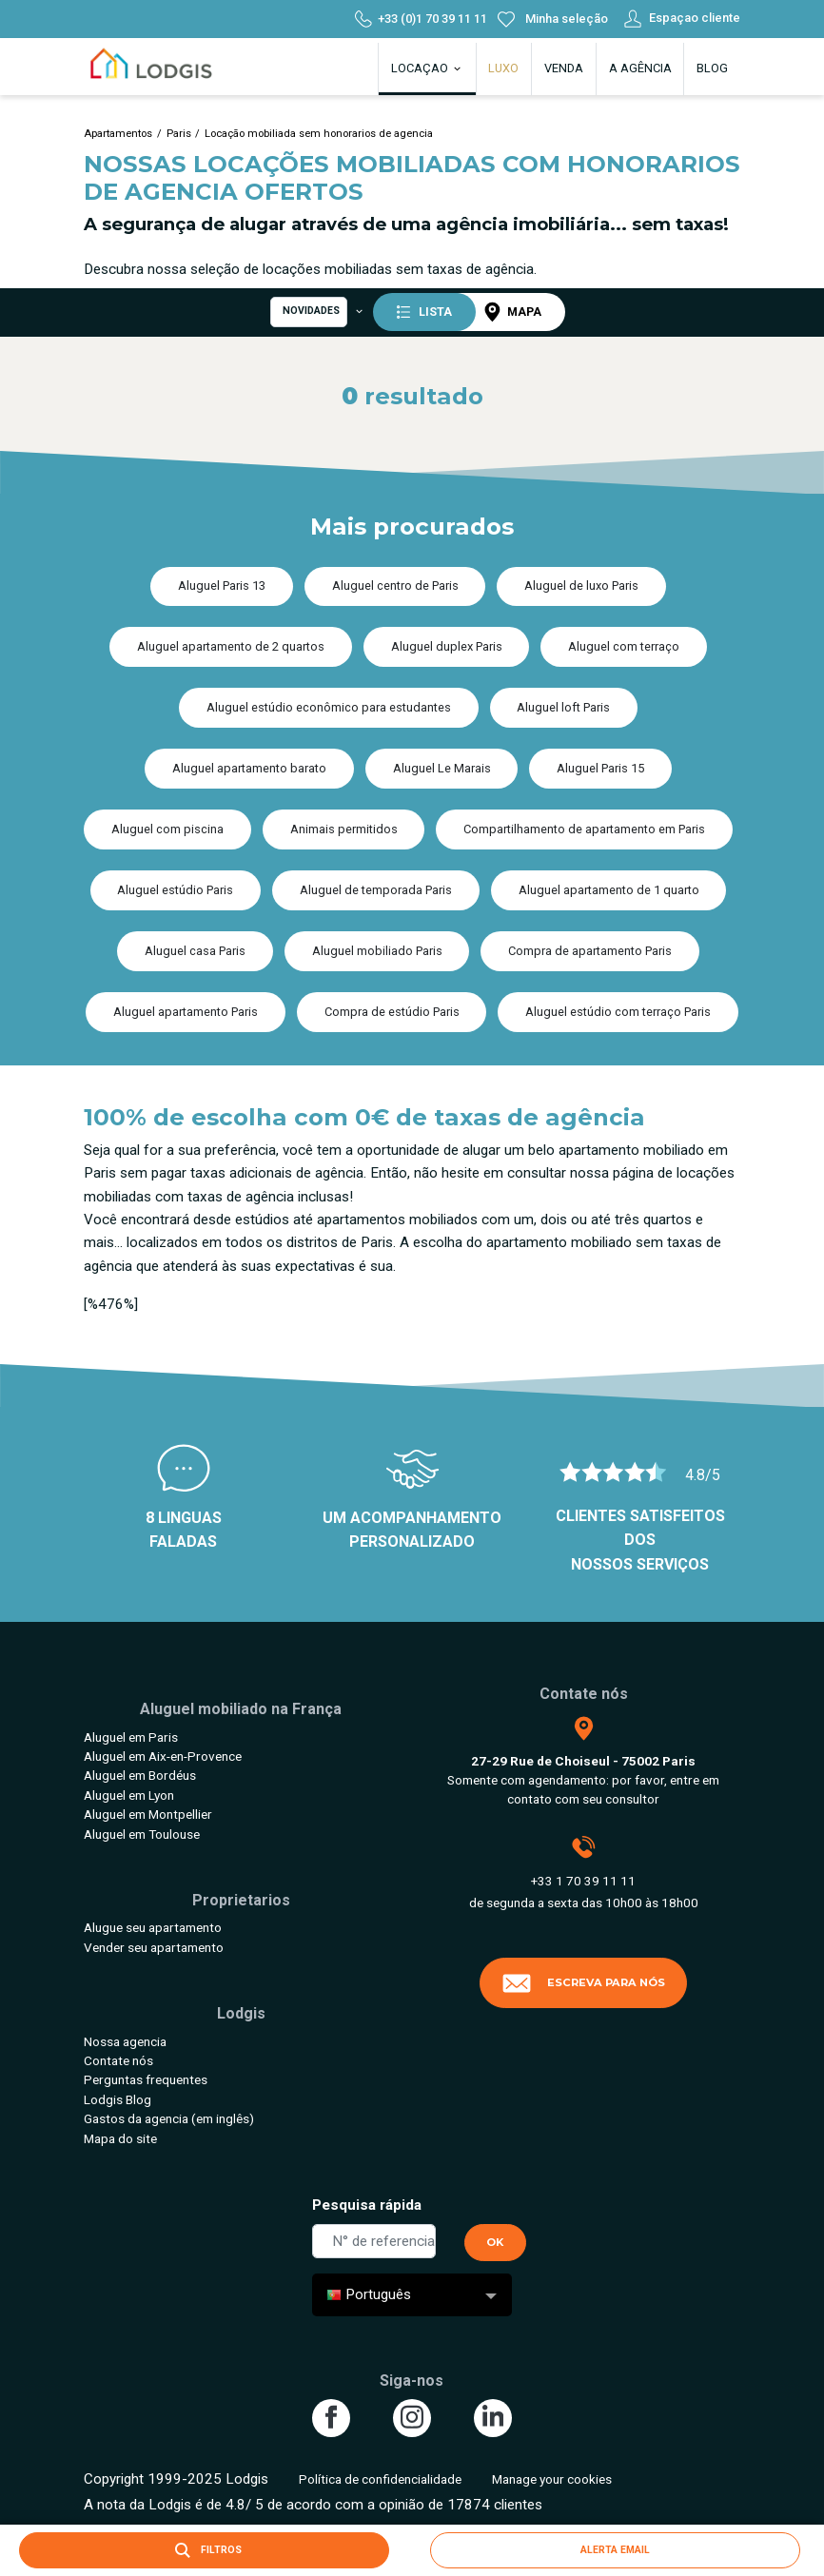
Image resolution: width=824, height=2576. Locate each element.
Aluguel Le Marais (442, 768)
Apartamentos (118, 133)
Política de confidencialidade (380, 2479)
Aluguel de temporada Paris (376, 890)
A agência (640, 68)
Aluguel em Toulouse (142, 1834)
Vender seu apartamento (154, 1947)
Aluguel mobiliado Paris (377, 951)
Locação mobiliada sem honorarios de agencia (319, 133)
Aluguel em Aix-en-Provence (163, 1756)
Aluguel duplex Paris (446, 646)
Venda (563, 68)
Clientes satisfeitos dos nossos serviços (640, 1540)
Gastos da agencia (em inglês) (169, 2118)
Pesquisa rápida (367, 2205)
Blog (712, 68)
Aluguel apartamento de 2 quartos (230, 646)
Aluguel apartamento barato (249, 768)
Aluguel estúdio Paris (175, 890)
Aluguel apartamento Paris (185, 1012)
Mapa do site (120, 2138)
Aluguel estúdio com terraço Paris (618, 1012)
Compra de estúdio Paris (392, 1012)
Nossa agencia (125, 2041)
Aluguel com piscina (167, 829)
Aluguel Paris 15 (600, 768)
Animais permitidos (344, 829)
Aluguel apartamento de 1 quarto (609, 890)
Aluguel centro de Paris (395, 585)
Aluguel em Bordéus (140, 1775)
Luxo (503, 68)
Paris (179, 133)
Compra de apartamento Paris (590, 951)
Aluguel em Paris (131, 1737)
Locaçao (427, 68)
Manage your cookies (552, 2479)
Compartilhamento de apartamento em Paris (584, 829)
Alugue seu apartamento (153, 1927)
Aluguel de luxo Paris (581, 585)
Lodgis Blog (117, 2099)
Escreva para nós (583, 1983)
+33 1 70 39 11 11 (583, 1880)
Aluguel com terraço (623, 646)
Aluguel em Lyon (129, 1795)
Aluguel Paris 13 (221, 585)
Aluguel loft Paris (563, 707)
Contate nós (118, 2060)
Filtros (204, 2550)
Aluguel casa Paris (195, 951)
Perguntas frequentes (145, 2079)
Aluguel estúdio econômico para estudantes (328, 707)
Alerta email (615, 2550)
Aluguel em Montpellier (148, 1814)
